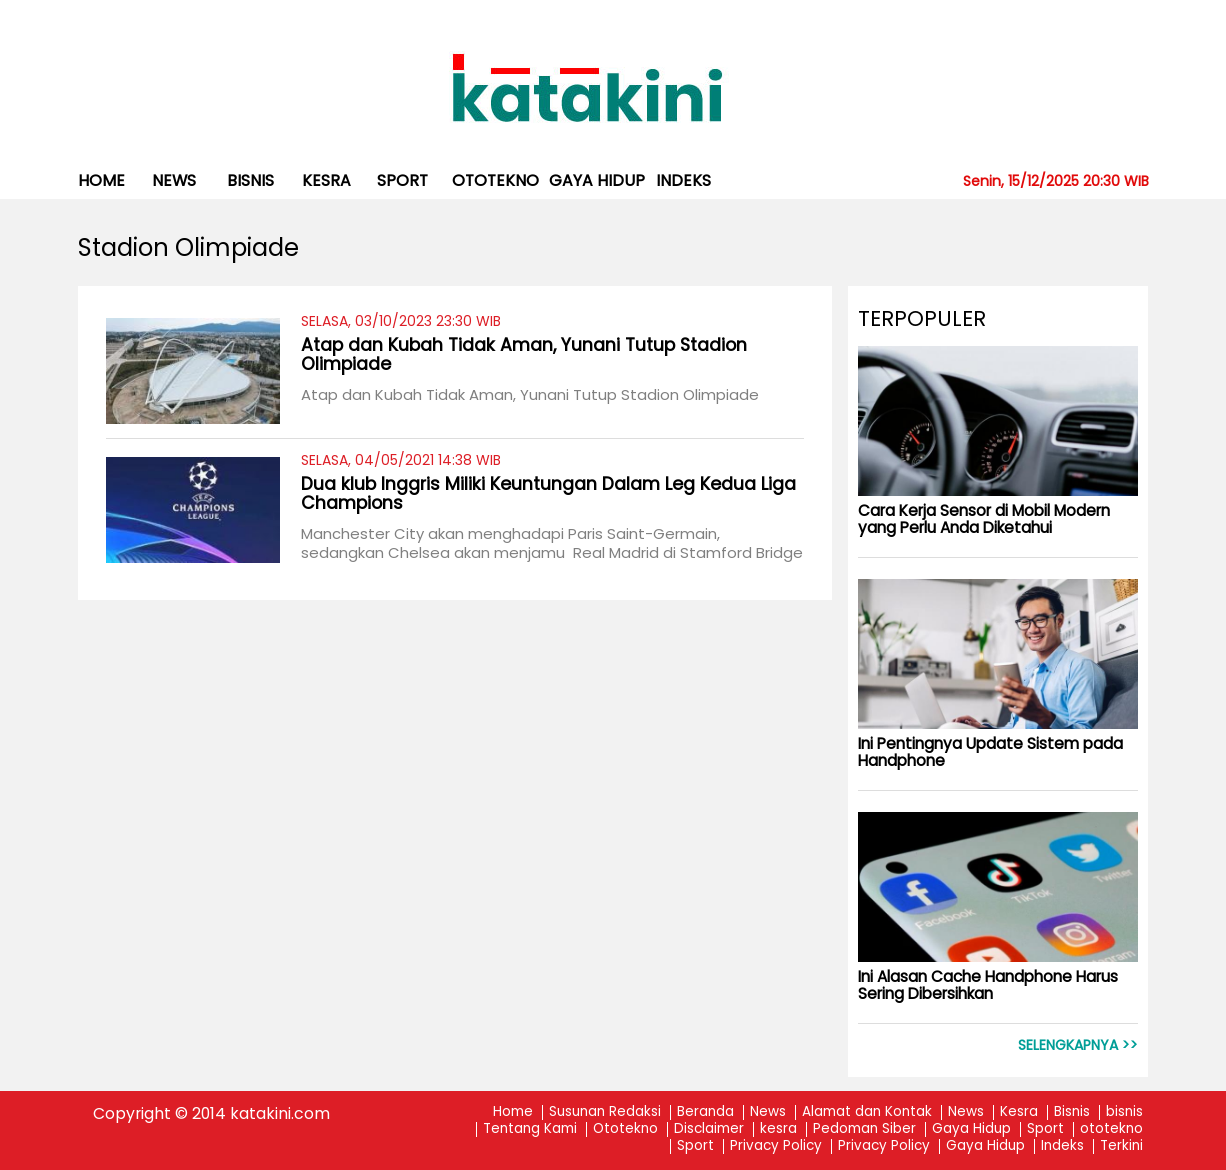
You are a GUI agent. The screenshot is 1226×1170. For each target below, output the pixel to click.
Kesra (1019, 1112)
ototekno (495, 180)
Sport (402, 180)
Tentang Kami (530, 1129)
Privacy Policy (776, 1146)
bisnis (250, 180)
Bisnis (1072, 1112)
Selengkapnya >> (1078, 1045)
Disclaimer (709, 1129)
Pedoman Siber (864, 1129)
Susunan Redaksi (605, 1112)
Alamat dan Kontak (867, 1112)
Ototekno (625, 1129)
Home (101, 180)
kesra (326, 180)
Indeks (683, 180)
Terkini (1121, 1146)
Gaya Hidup (597, 180)
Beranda (705, 1112)
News (174, 180)
